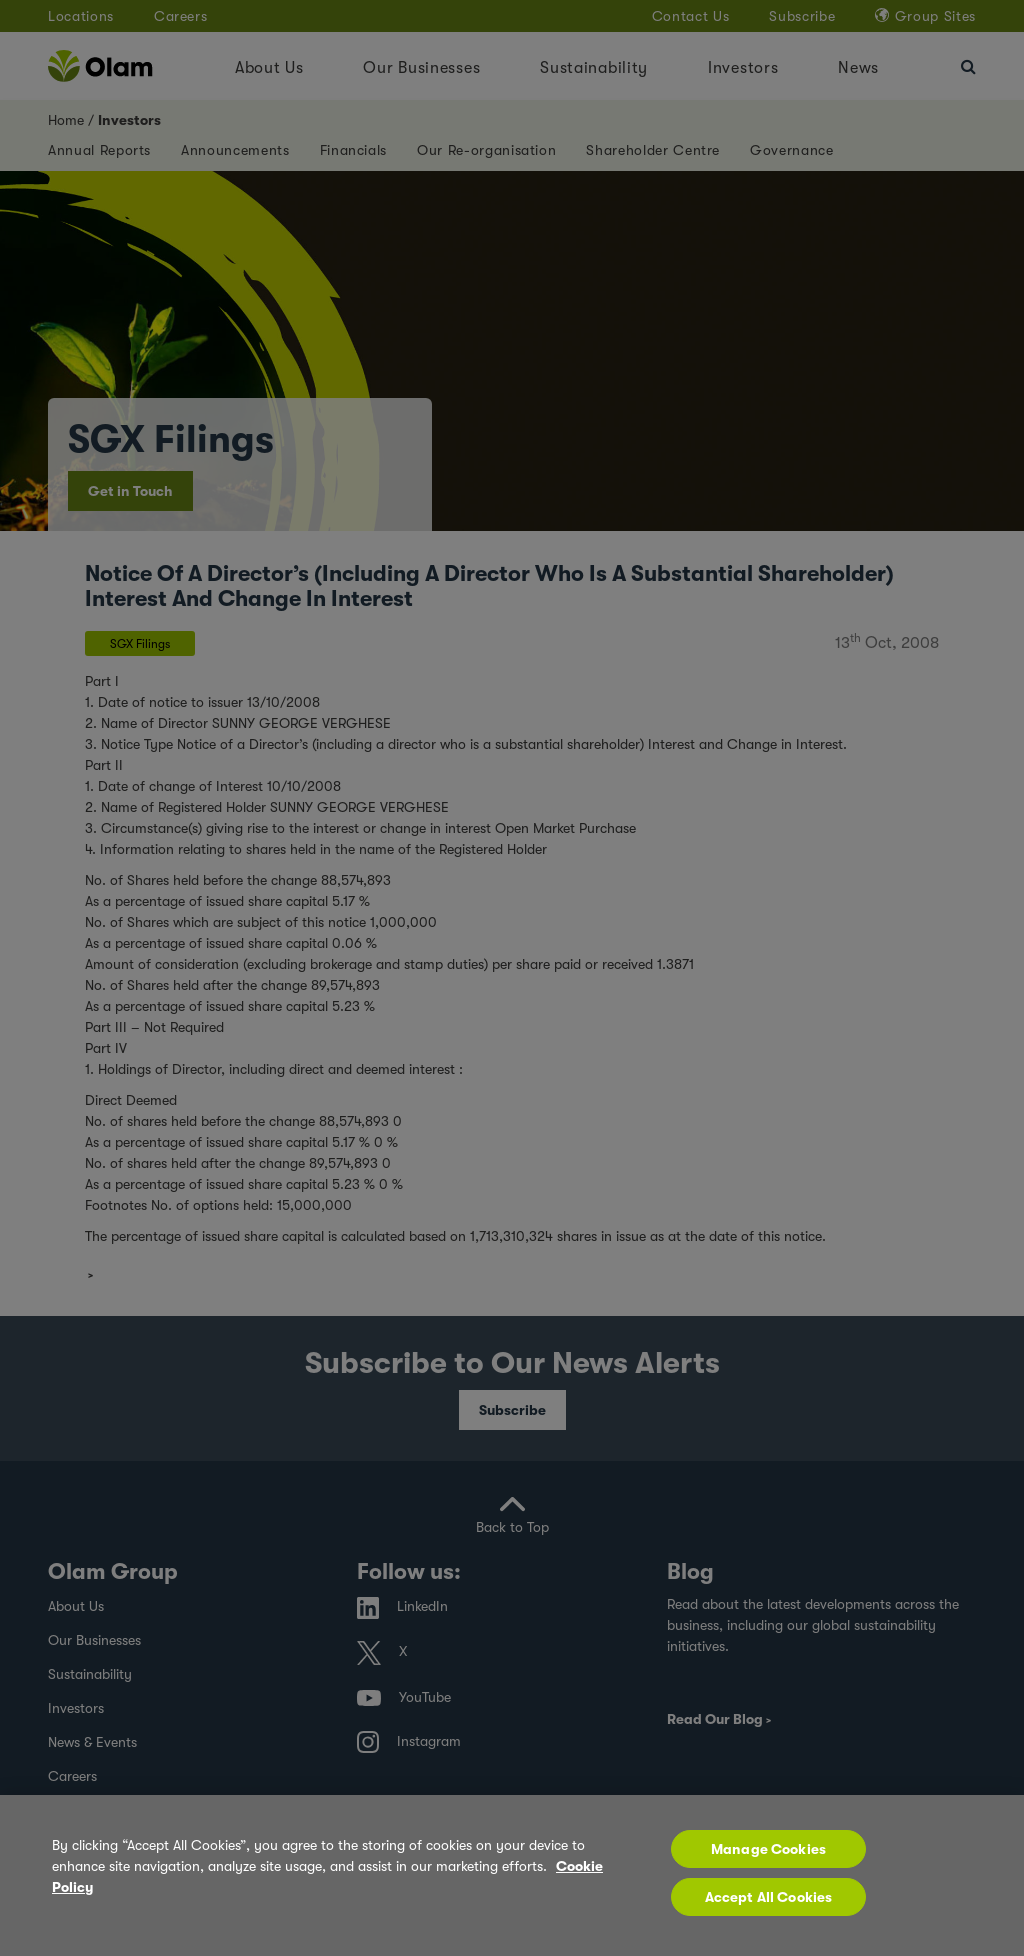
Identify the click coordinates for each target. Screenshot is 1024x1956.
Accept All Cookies (769, 1897)
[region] (512, 1875)
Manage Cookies (768, 1849)
